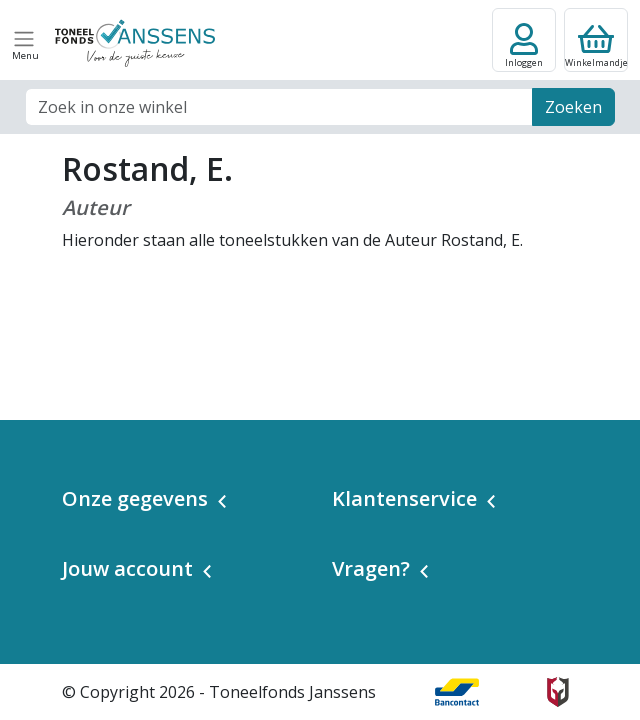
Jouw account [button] (127, 568)
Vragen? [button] (371, 568)
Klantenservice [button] (404, 498)
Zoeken (573, 107)
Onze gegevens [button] (135, 498)
